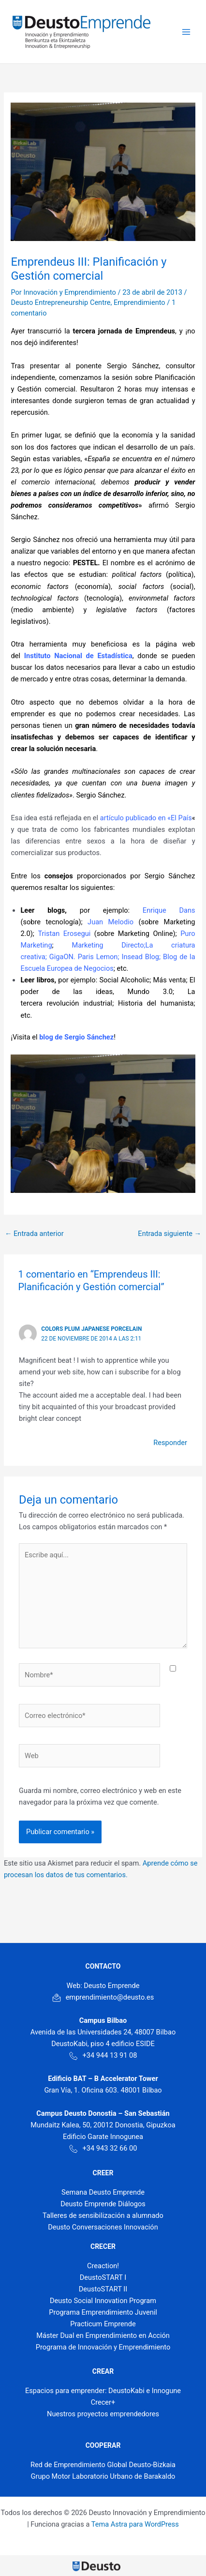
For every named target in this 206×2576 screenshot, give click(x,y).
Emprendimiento (139, 302)
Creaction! (103, 2265)
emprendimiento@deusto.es (103, 1997)
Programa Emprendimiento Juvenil (103, 2312)
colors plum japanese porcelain (91, 1329)
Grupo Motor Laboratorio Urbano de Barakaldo (103, 2476)
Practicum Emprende (103, 2324)
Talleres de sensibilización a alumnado (103, 2215)
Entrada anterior (34, 1233)
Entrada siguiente (169, 1233)
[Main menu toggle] (186, 32)
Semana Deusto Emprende (103, 2192)
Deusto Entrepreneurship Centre (60, 302)
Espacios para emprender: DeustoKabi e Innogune (103, 2390)
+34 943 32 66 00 (103, 2148)
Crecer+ (103, 2402)
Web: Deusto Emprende (103, 1985)
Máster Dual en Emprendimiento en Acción (103, 2335)
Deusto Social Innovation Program (103, 2300)
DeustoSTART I (103, 2277)
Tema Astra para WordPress (135, 2524)
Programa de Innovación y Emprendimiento (103, 2347)
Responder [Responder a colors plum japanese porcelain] (170, 1442)
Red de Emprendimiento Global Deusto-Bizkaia (103, 2464)
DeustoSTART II (103, 2289)
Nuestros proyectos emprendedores (103, 2414)
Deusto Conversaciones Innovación (103, 2227)
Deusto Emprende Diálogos (103, 2203)
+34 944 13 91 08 (103, 2055)
